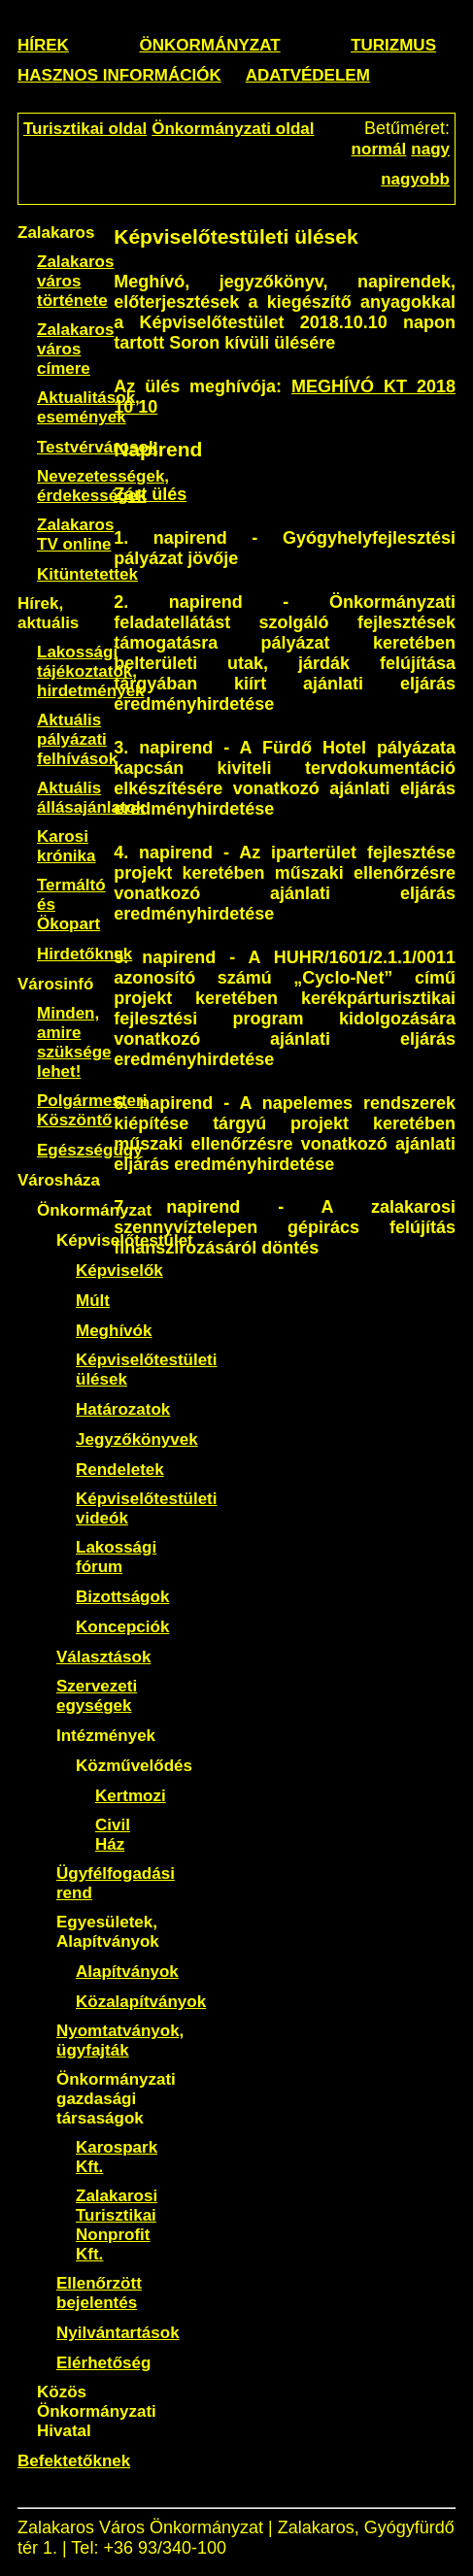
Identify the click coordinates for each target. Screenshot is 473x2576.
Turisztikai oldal (85, 128)
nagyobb (415, 179)
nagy (430, 149)
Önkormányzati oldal (233, 128)
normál (379, 149)
